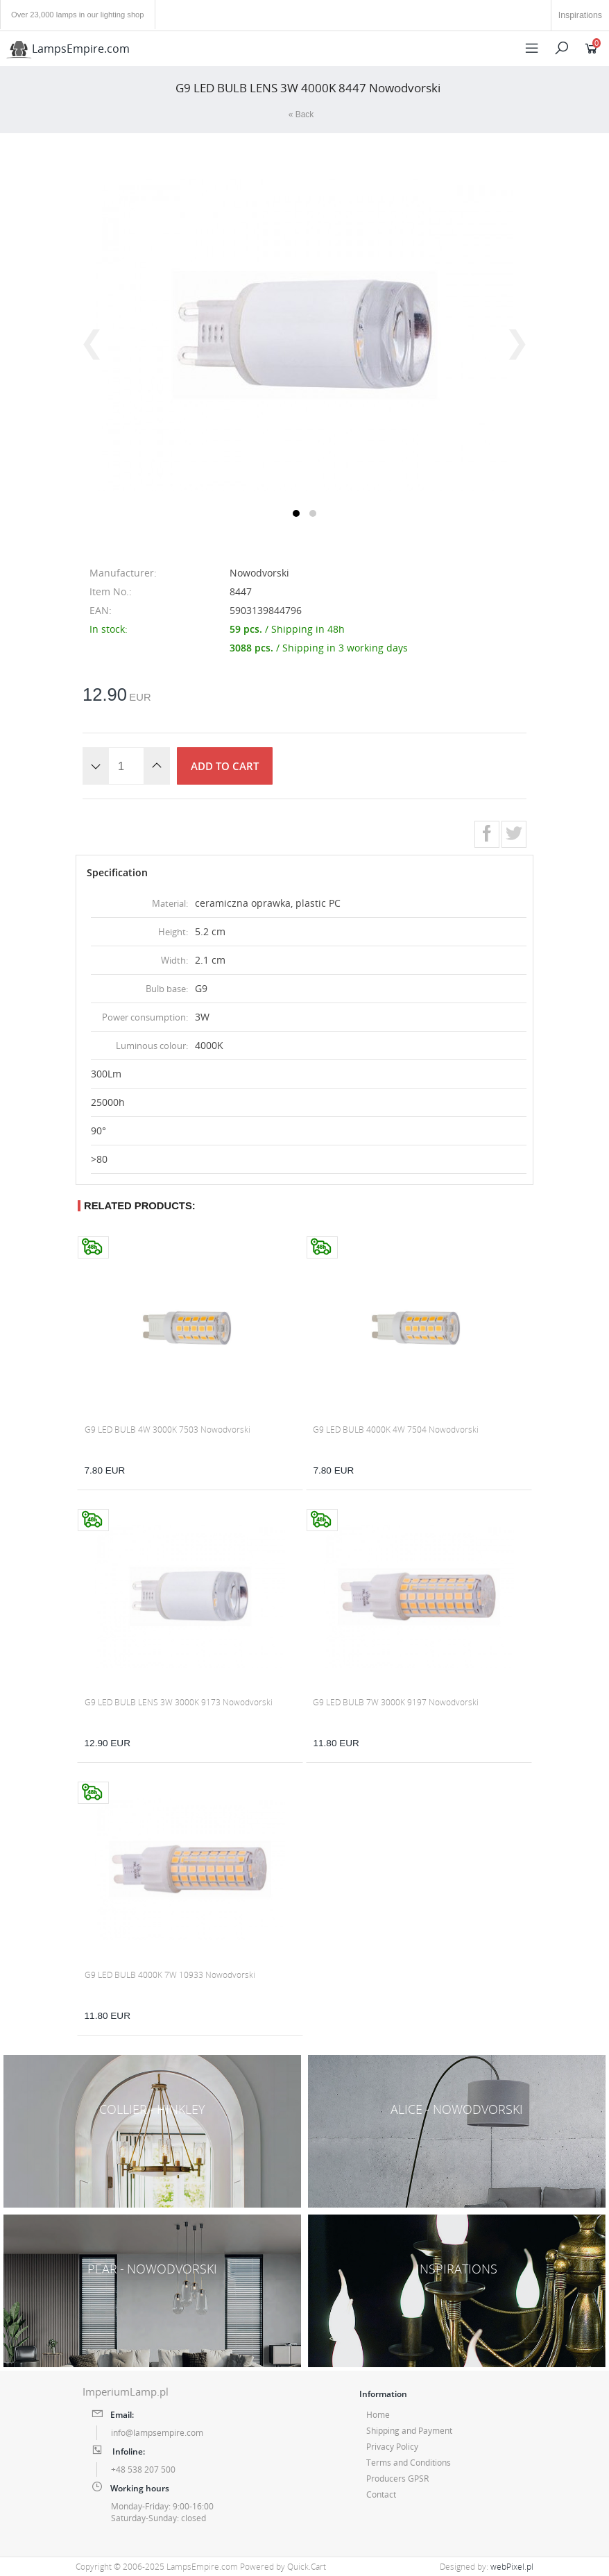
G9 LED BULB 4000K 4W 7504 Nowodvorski (396, 1429)
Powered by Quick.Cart (283, 2567)
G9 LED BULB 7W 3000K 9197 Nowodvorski (396, 1702)
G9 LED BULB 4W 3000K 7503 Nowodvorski (167, 1429)
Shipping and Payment (409, 2431)
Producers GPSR (397, 2478)
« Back (301, 114)
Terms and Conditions (408, 2462)
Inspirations (580, 15)
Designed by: (486, 2567)
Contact (381, 2494)
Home (378, 2415)
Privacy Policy (392, 2447)
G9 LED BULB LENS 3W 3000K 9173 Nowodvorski (179, 1702)
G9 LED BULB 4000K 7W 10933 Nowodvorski (170, 1975)
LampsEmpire (68, 48)
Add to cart (225, 766)
